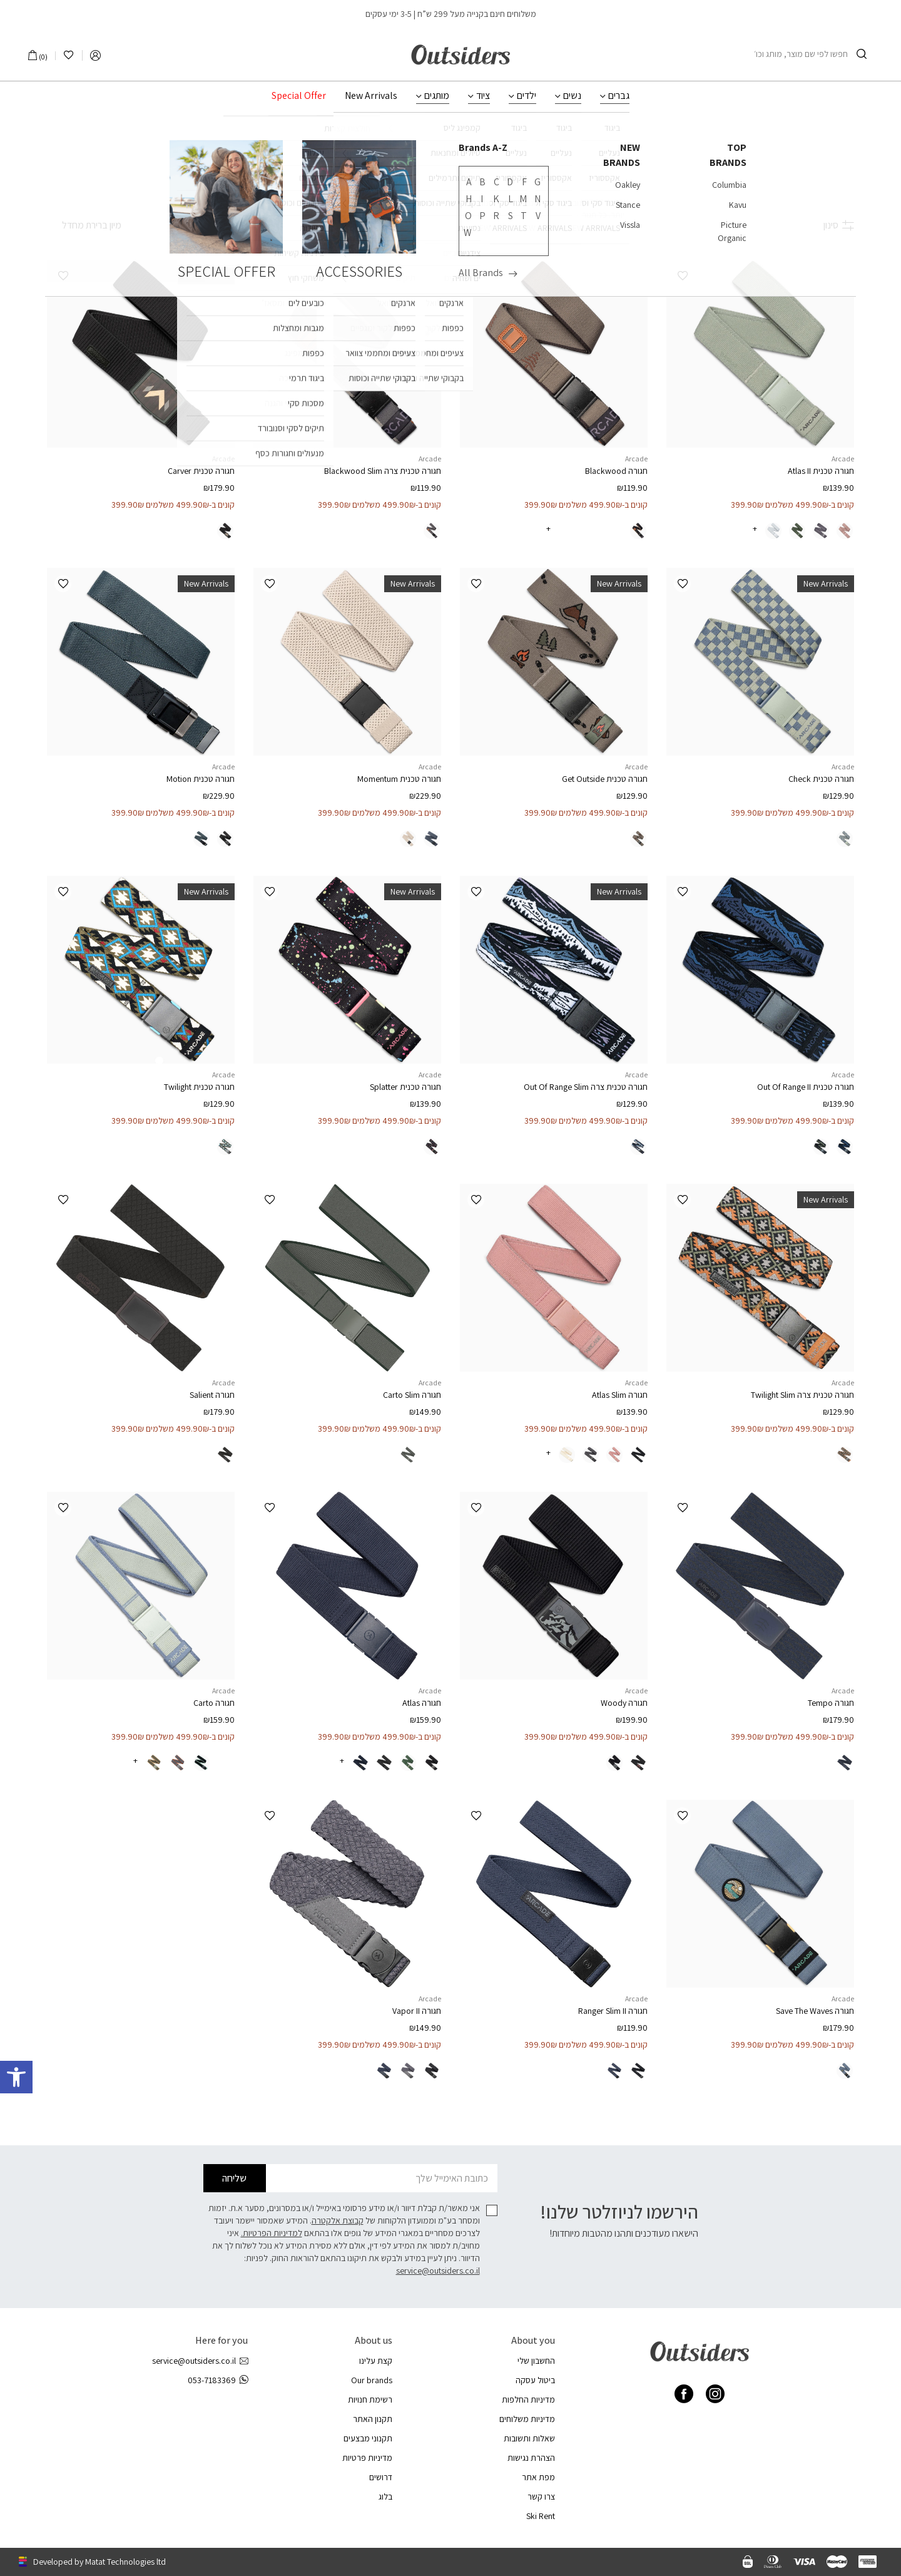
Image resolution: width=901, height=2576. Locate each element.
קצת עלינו (375, 2360)
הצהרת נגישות (531, 2457)
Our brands (371, 2380)
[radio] (844, 530)
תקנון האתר (372, 2419)
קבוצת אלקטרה (338, 2220)
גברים (618, 96)
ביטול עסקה (535, 2380)
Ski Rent (540, 2516)
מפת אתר (538, 2477)
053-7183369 (218, 2380)
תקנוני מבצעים (368, 2438)
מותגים (436, 96)
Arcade (843, 458)
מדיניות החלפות (528, 2399)
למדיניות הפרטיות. (271, 2233)
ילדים (526, 96)
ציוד (483, 96)
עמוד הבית (493, 142)
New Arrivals (371, 96)
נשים (572, 96)
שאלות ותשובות (529, 2438)
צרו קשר (541, 2496)
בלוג (385, 2496)
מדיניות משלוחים (527, 2419)
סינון (838, 225)
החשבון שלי (536, 2360)
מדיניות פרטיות (367, 2457)
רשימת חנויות (370, 2399)
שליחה (234, 2178)
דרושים (380, 2477)
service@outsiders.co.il (438, 2270)
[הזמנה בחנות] (84, 225)
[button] (682, 275)
